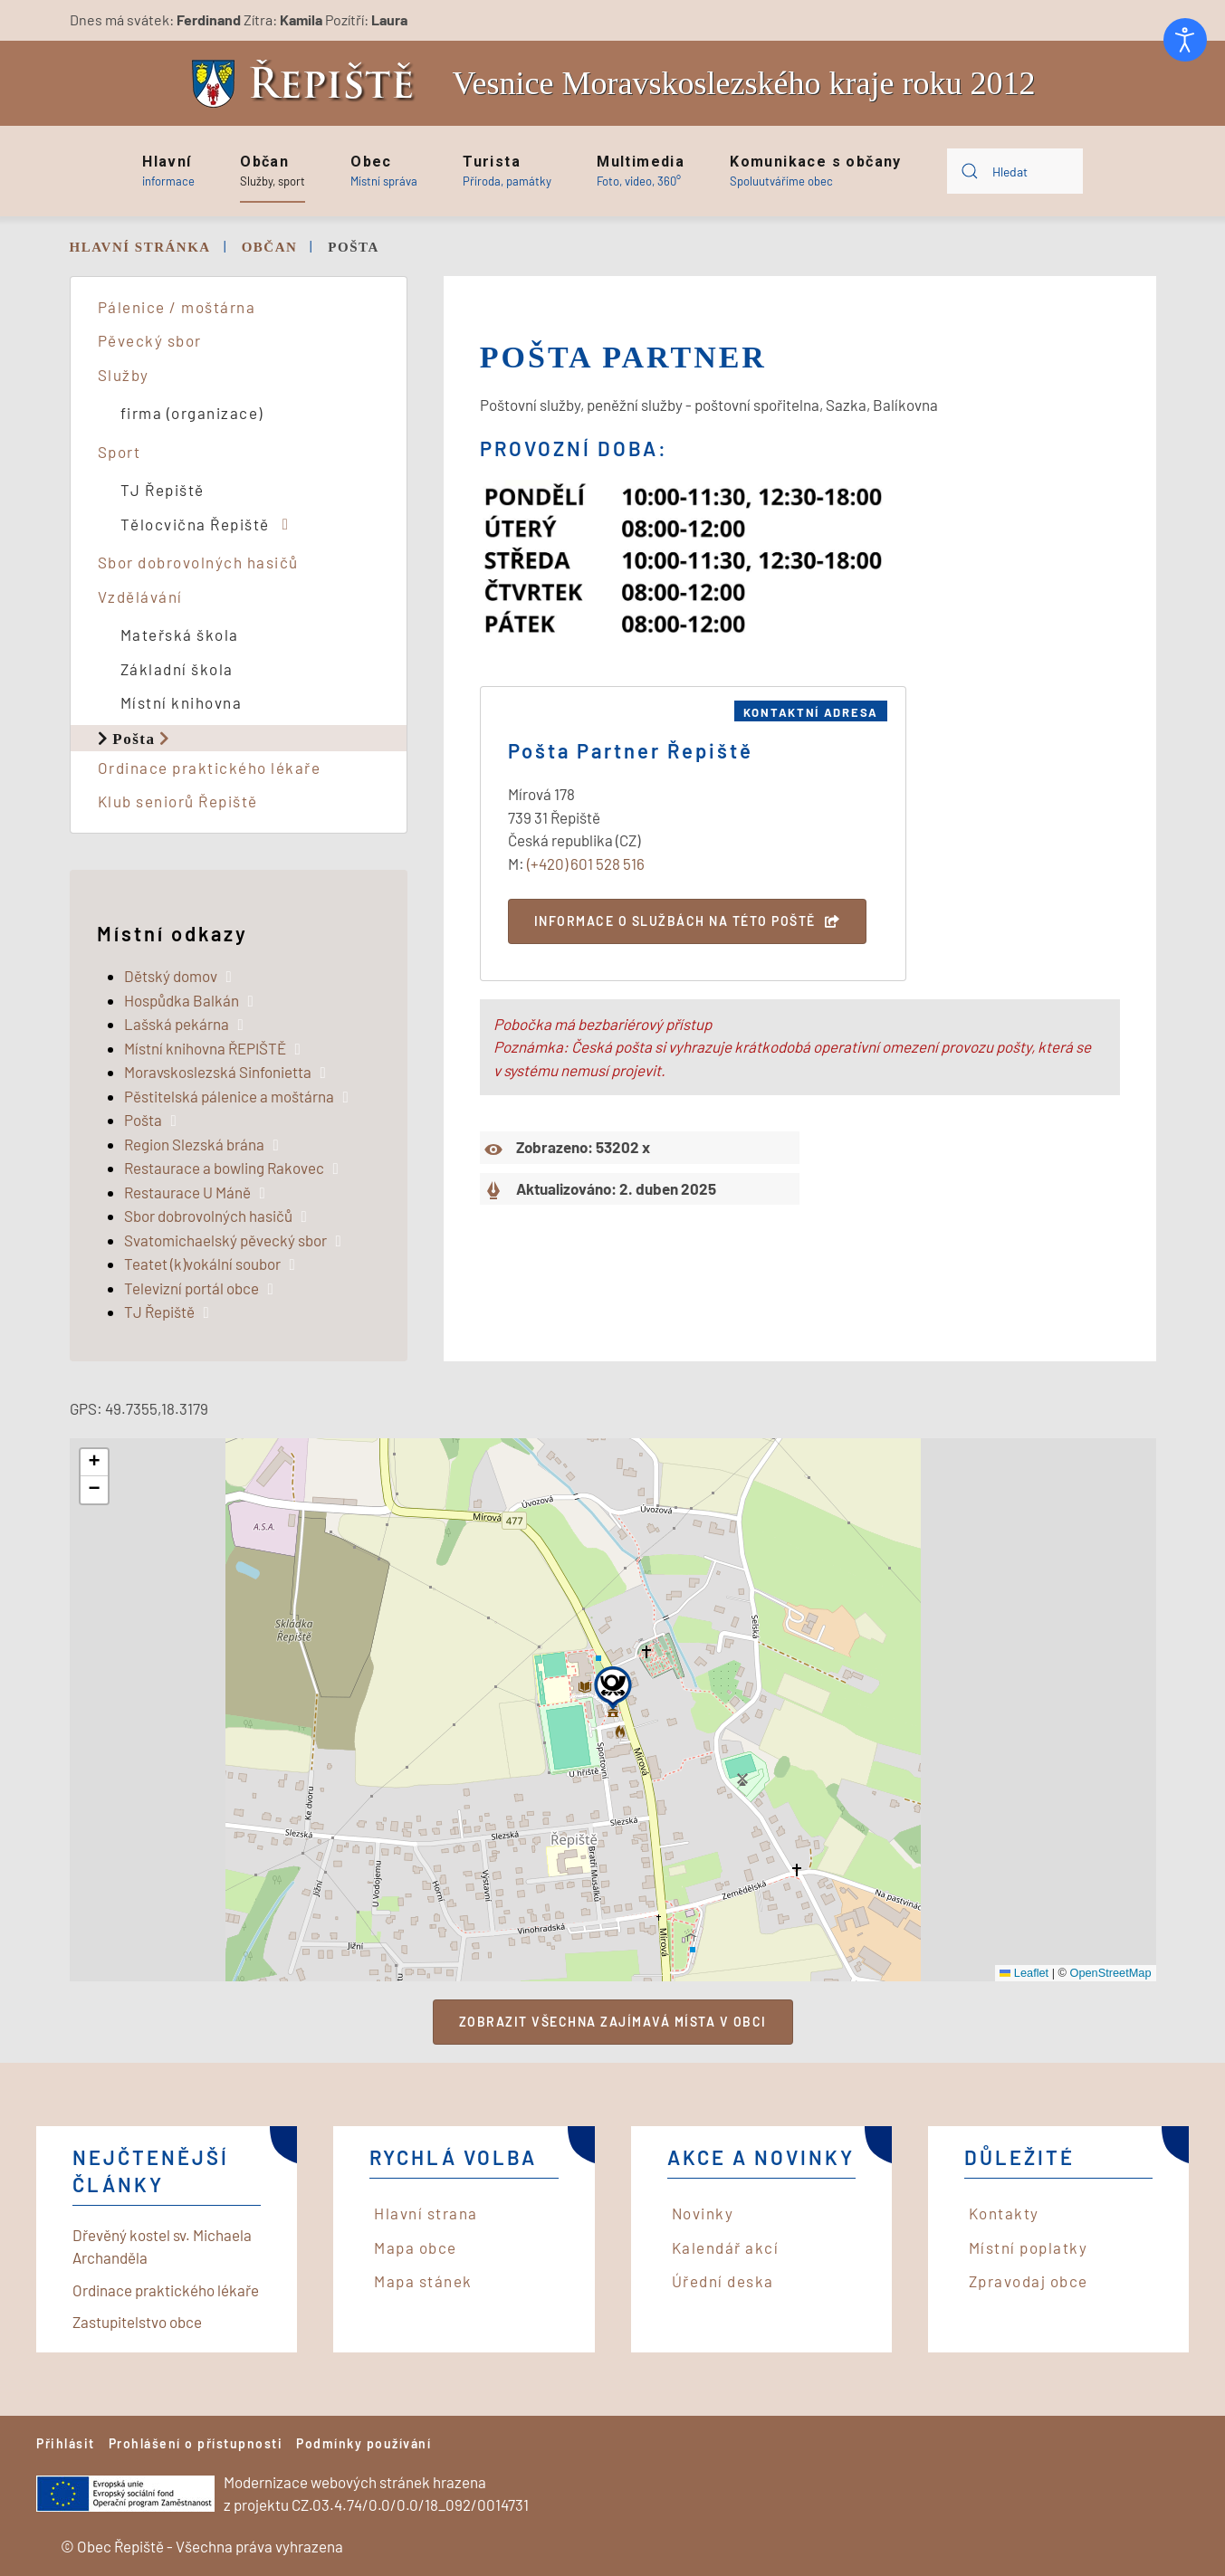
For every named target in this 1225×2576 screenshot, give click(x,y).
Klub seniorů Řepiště (178, 801)
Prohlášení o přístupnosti (196, 2443)
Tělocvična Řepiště (195, 524)
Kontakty (1004, 2213)
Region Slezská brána (194, 1144)
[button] (168, 171)
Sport (119, 452)
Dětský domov (170, 976)
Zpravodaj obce (1028, 2281)
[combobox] (1015, 171)
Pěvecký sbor (150, 340)
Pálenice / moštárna (177, 307)
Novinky (703, 2213)
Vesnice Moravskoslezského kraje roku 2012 (744, 83)
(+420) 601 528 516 (586, 863)
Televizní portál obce (191, 1288)
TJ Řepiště (162, 490)
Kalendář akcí (726, 2247)
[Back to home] (308, 84)
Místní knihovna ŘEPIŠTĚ (205, 1048)
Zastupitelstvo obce (137, 2322)
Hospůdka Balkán (181, 1000)
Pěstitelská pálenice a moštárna (229, 1096)
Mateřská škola (179, 634)
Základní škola (177, 669)
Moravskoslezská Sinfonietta (217, 1072)
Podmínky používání (363, 2443)
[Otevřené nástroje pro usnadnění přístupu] (1185, 40)
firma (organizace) (191, 413)
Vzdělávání (140, 596)
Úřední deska (723, 2281)
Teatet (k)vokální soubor (202, 1264)
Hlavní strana (426, 2213)
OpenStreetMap (1110, 1973)
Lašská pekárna (176, 1024)
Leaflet (1024, 1973)
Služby (123, 375)
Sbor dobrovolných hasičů (198, 562)
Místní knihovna (181, 702)
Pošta (133, 738)
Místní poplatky (1028, 2247)
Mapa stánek (423, 2281)
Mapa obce (415, 2247)
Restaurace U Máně (187, 1192)
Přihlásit (65, 2443)
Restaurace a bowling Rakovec (224, 1168)
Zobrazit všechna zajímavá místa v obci (613, 2021)
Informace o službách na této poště (675, 921)
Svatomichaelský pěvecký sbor (225, 1240)
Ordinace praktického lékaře (209, 767)
